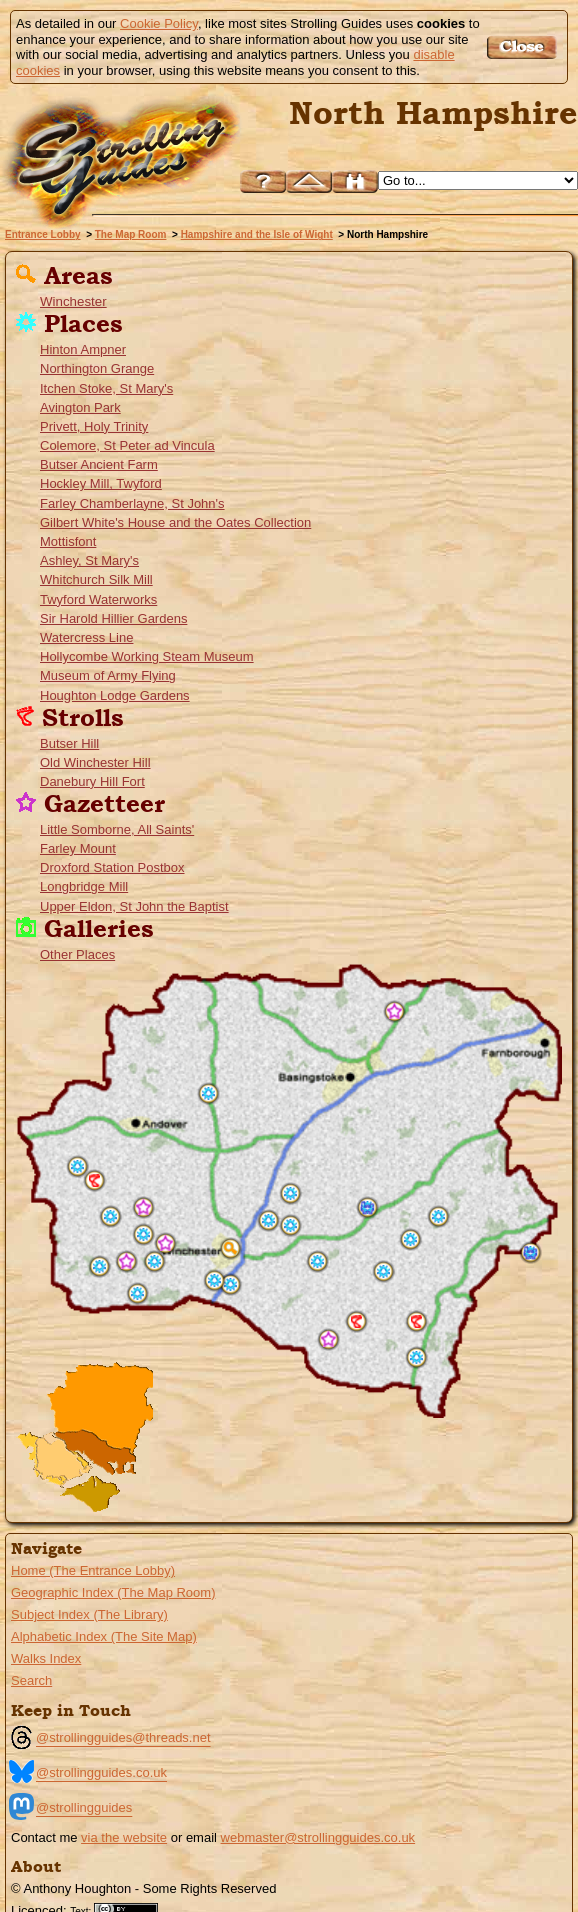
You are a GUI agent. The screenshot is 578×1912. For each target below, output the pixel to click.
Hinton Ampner (83, 349)
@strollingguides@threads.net (123, 1737)
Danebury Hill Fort (92, 781)
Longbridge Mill (84, 886)
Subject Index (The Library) (89, 1614)
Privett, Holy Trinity (94, 426)
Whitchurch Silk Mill (96, 579)
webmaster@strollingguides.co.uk (318, 1837)
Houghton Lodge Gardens (115, 695)
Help (263, 181)
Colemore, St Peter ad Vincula (127, 445)
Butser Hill (69, 743)
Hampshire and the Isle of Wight (257, 234)
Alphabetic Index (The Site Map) (104, 1636)
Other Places (77, 954)
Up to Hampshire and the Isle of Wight (309, 181)
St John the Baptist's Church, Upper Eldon (126, 1261)
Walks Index (46, 1658)
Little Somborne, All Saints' (117, 829)
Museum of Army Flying (108, 675)
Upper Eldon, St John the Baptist (134, 906)
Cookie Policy (159, 23)
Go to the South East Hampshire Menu (99, 1456)
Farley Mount (78, 848)
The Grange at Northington (290, 1193)
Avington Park (80, 407)
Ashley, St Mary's (89, 560)
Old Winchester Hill (95, 762)
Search (31, 1680)
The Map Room (131, 234)
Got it (524, 47)
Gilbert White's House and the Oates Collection (175, 522)
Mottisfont (68, 541)
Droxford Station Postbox (112, 867)
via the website (124, 1837)
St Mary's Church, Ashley (143, 1234)
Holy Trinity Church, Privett (383, 1271)
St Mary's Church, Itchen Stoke (290, 1225)
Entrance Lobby (43, 234)
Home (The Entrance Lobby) (93, 1570)
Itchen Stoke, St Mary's (106, 388)
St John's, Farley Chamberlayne (154, 1261)
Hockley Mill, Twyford (101, 483)
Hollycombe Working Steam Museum (147, 656)
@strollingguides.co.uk (101, 1772)
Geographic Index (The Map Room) (113, 1592)
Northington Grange (97, 368)
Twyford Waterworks (98, 599)
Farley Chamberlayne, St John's (132, 503)
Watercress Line (86, 637)
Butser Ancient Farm (99, 464)
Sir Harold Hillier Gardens (113, 618)
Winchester (73, 301)
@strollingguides (84, 1807)
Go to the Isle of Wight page (86, 1494)
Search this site (355, 181)
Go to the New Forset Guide (45, 1459)
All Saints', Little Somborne (143, 1207)
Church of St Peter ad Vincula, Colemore (410, 1239)
